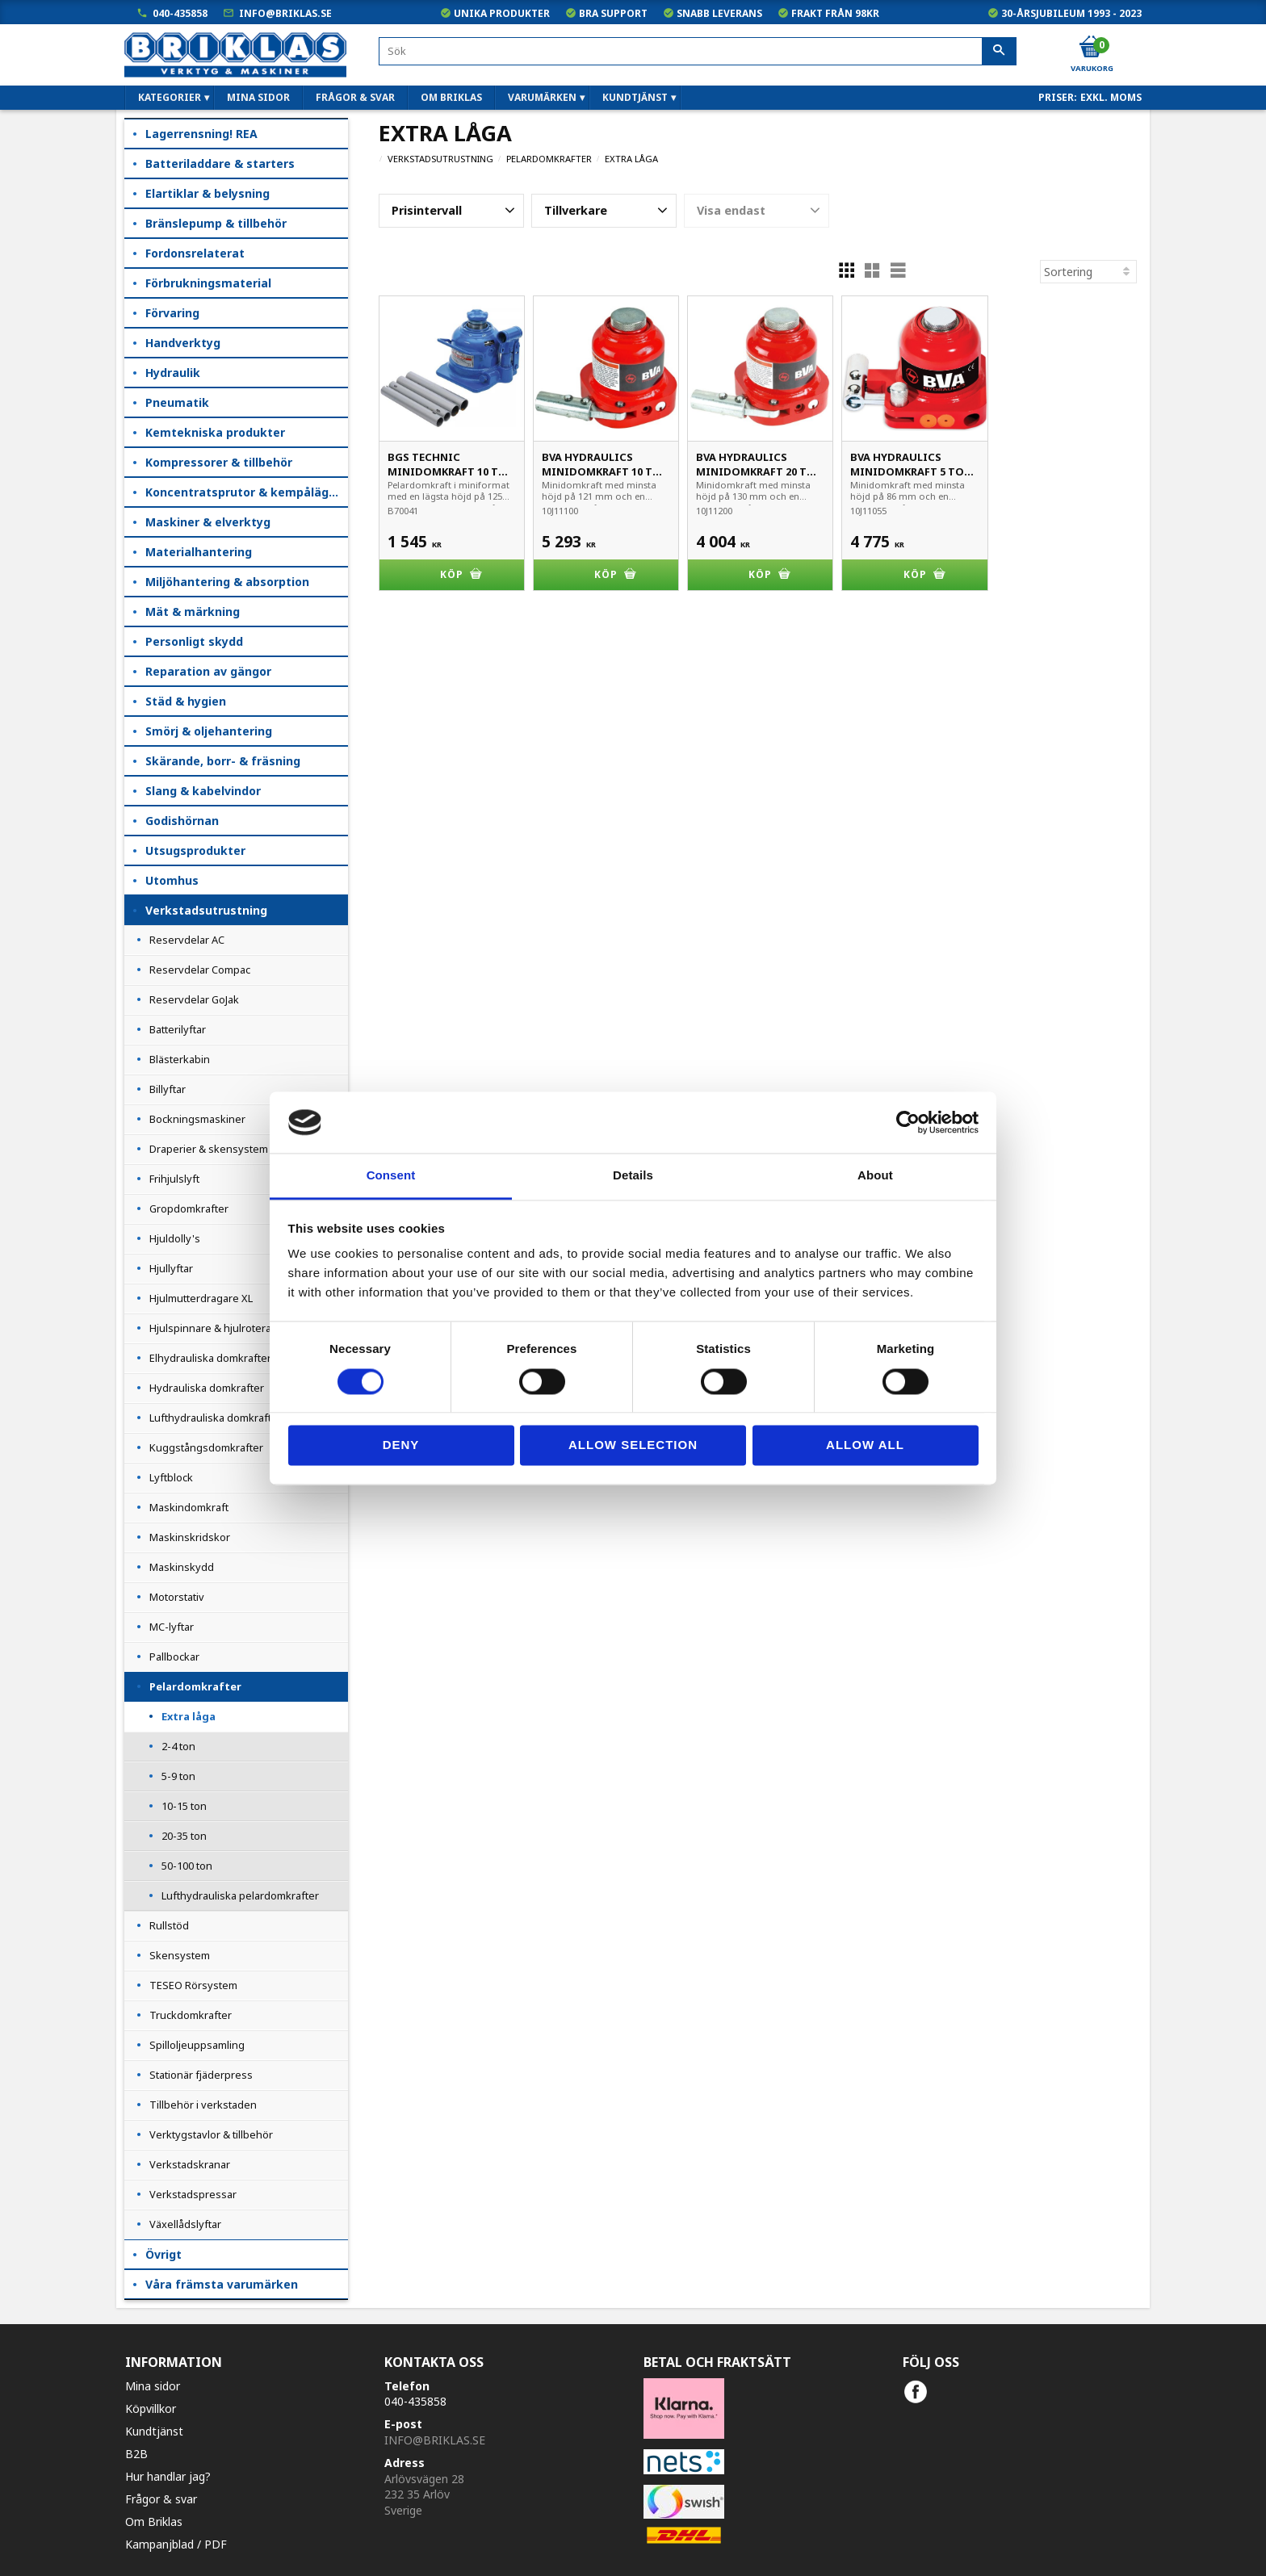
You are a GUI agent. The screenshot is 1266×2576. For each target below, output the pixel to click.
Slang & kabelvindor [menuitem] (203, 790)
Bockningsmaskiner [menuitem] (197, 1119)
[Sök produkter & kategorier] (698, 51)
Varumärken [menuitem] (542, 97)
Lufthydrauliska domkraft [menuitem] (210, 1417)
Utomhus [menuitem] (172, 880)
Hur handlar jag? (168, 2476)
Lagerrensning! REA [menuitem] (201, 133)
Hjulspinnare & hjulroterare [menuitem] (215, 1328)
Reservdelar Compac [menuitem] (199, 969)
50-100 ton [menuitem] (186, 1865)
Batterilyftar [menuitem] (177, 1029)
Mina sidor (152, 2386)
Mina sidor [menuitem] (258, 97)
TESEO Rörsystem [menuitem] (193, 1985)
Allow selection (633, 1445)
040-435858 (180, 13)
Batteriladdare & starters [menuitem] (220, 163)
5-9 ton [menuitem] (178, 1776)
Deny (401, 1445)
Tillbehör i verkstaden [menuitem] (203, 2104)
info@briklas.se (285, 13)
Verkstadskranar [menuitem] (189, 2164)
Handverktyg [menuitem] (182, 342)
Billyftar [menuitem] (167, 1089)
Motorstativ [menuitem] (176, 1597)
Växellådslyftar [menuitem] (185, 2224)
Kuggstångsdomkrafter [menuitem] (206, 1447)
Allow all (865, 1445)
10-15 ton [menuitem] (184, 1806)
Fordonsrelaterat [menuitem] (195, 253)
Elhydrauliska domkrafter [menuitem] (210, 1358)
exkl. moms (1111, 97)
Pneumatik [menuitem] (177, 402)
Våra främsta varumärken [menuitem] (221, 2284)
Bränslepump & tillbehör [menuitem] (216, 223)
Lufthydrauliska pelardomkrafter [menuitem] (240, 1895)
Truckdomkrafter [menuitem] (190, 2015)
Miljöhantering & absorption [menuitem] (227, 581)
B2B (136, 2453)
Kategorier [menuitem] (169, 97)
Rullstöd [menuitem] (169, 1925)
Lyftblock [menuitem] (171, 1477)
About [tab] (875, 1176)
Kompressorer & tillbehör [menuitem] (218, 462)
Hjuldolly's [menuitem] (174, 1238)
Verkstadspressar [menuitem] (193, 2194)
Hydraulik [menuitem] (172, 372)
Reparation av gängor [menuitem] (208, 671)
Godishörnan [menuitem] (182, 820)
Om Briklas (153, 2521)
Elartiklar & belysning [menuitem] (207, 193)
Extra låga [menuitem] (188, 1716)
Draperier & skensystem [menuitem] (208, 1148)
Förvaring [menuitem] (172, 312)
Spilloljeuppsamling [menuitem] (197, 2045)
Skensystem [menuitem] (179, 1955)
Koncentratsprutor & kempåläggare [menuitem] (246, 492)
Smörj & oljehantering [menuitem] (208, 731)
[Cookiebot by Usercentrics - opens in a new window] (908, 1122)
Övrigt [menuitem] (163, 2254)
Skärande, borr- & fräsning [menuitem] (222, 761)
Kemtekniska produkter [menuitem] (215, 432)
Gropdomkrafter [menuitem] (188, 1208)
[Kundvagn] (1091, 47)
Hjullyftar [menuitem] (171, 1268)
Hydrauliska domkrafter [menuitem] (206, 1387)
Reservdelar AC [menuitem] (186, 939)
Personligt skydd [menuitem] (194, 641)
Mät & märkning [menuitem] (192, 611)
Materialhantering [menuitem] (198, 551)
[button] (451, 211)
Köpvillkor (150, 2408)
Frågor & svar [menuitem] (355, 97)
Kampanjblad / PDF (176, 2544)
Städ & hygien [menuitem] (185, 701)
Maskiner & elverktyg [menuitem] (207, 522)
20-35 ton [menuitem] (184, 1835)
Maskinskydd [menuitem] (181, 1567)
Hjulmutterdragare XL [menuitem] (201, 1298)
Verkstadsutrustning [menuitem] (206, 910)
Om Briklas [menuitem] (451, 97)
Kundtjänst (154, 2431)
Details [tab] (633, 1176)
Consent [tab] (391, 1176)
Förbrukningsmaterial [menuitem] (208, 283)
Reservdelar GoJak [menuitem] (194, 999)
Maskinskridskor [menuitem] (189, 1537)
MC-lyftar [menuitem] (171, 1626)
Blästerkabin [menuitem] (179, 1059)
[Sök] (999, 51)
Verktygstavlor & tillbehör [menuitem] (211, 2134)
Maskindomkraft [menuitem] (188, 1507)
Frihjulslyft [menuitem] (174, 1178)
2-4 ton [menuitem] (178, 1746)
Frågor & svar (161, 2499)
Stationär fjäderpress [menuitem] (201, 2074)
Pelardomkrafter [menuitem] (195, 1686)
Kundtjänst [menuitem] (635, 97)
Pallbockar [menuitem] (174, 1656)
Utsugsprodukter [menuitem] (195, 850)
